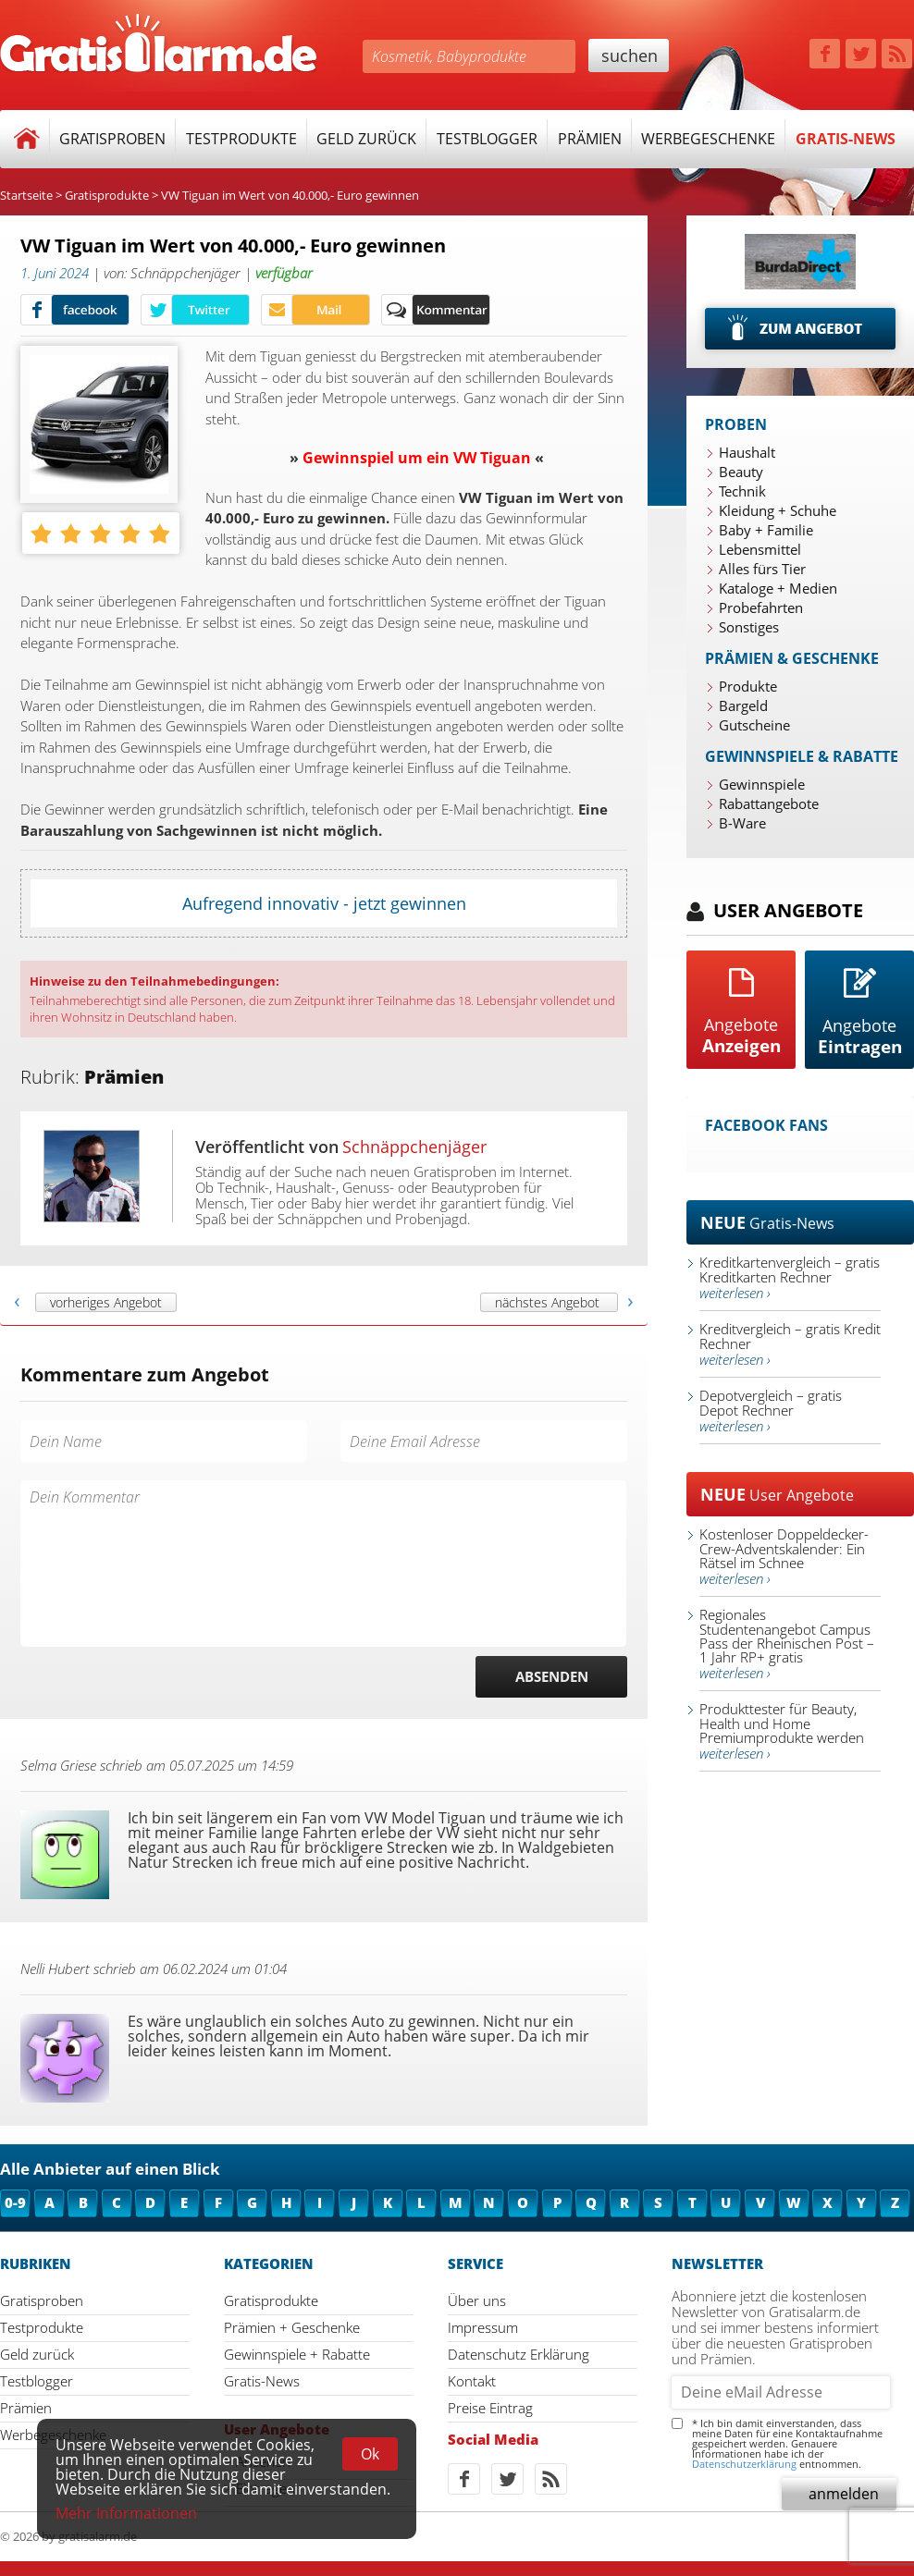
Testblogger (487, 139)
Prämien (590, 139)
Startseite (26, 195)
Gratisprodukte (107, 195)
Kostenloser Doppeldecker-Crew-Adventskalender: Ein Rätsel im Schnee (784, 1556)
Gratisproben (112, 139)
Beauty (741, 471)
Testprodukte (241, 139)
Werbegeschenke (708, 139)
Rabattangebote (769, 803)
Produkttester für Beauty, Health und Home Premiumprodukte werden (781, 1730)
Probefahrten (761, 607)
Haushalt (747, 452)
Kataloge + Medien (778, 588)
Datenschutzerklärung (744, 2464)
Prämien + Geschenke (292, 2327)
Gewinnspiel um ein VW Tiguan (417, 458)
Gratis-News (845, 139)
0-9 (15, 2202)
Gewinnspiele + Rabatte (297, 2354)
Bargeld (743, 705)
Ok (370, 2454)
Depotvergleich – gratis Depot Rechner (770, 1410)
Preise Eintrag (490, 2407)
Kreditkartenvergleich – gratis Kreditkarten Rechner (789, 1277)
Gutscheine (754, 725)
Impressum (483, 2327)
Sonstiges (749, 627)
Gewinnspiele (762, 784)
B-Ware (742, 823)
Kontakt (472, 2381)
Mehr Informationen (126, 2513)
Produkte (748, 686)
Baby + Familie (766, 530)
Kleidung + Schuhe (777, 510)
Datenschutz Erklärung (518, 2354)
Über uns (477, 2300)
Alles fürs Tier (762, 568)
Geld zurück (366, 139)
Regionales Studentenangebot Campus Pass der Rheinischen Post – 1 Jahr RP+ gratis (786, 1643)
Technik (742, 491)
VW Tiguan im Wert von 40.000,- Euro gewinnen (290, 195)
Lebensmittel (760, 549)
